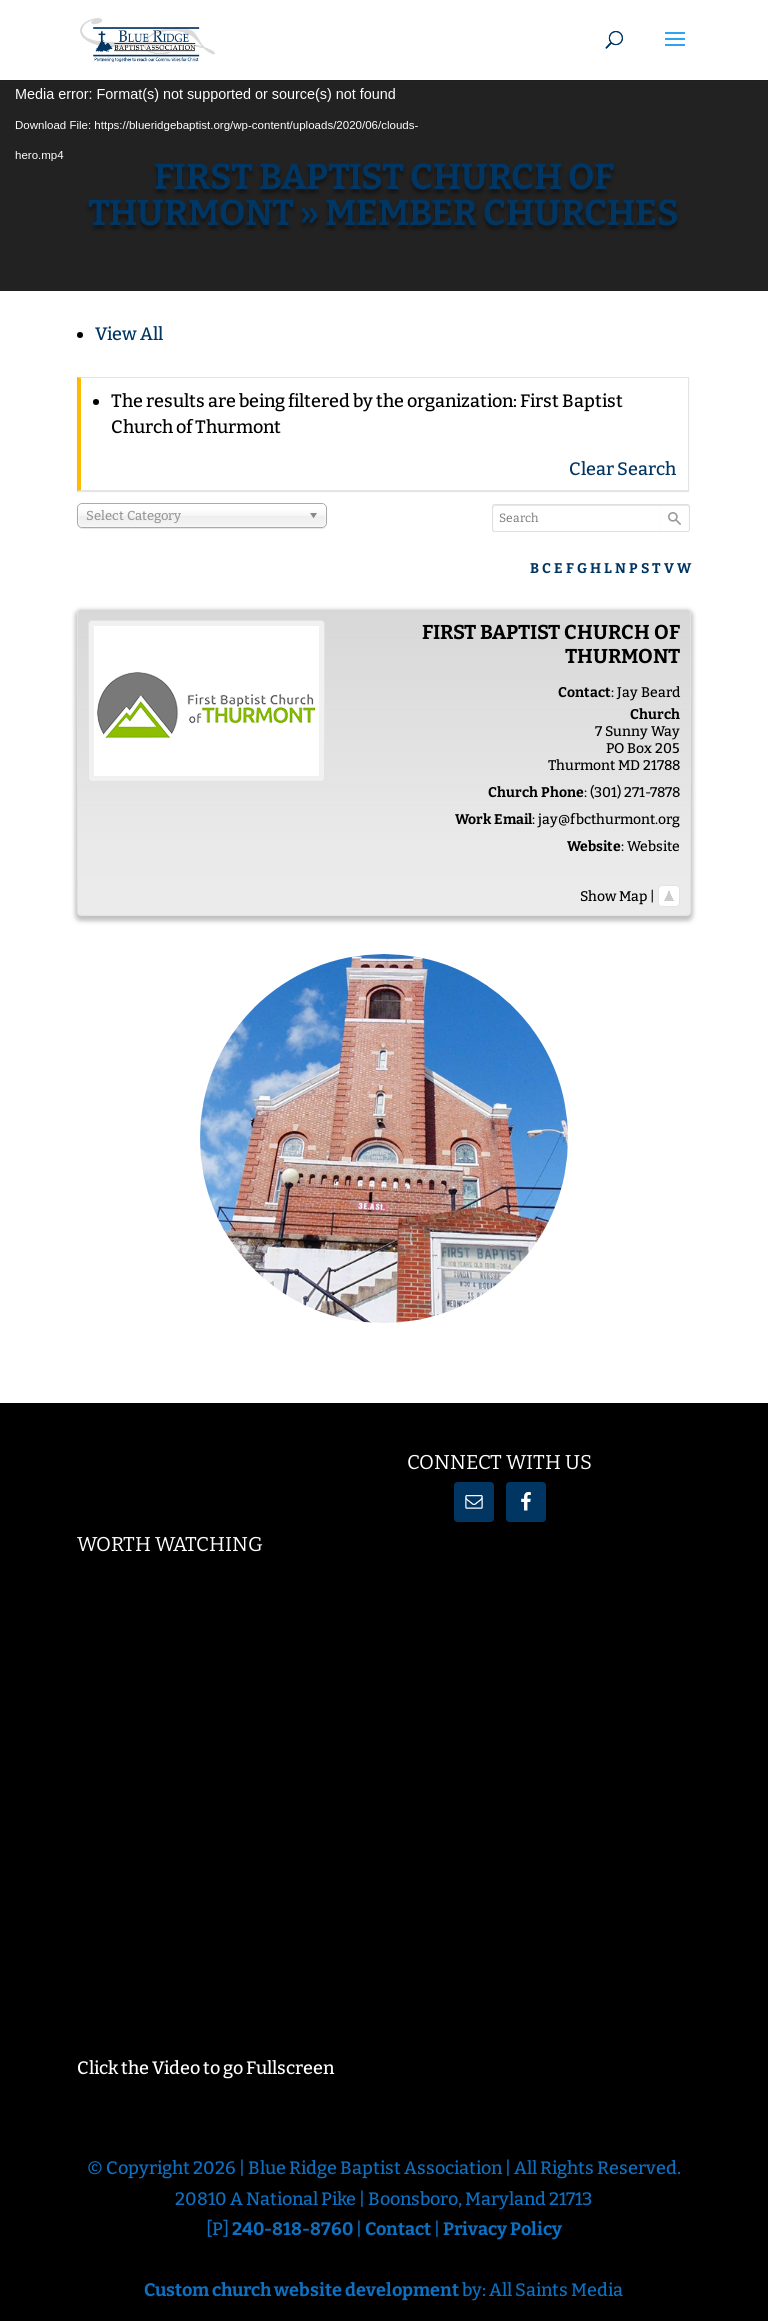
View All (129, 334)
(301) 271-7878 (635, 792)
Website (653, 846)
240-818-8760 (294, 2229)
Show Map (613, 896)
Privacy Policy (502, 2229)
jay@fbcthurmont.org (609, 819)
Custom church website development (301, 2290)
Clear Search (622, 469)
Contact (398, 2229)
